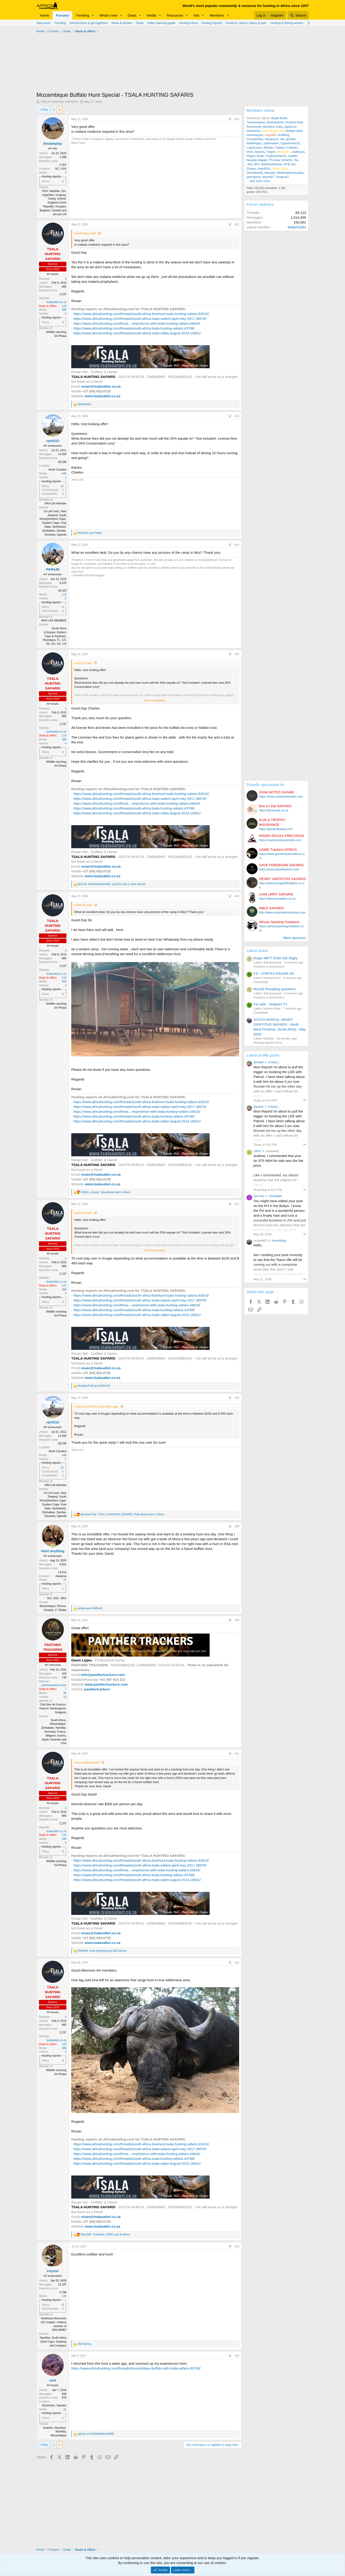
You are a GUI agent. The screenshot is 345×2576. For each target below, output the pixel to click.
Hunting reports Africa (267, 1042)
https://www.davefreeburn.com (279, 869)
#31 (237, 1753)
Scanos (260, 151)
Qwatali (258, 1062)
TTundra (274, 160)
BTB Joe (290, 164)
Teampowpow (256, 122)
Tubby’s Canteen (286, 147)
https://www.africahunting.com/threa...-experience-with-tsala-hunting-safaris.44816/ (136, 323)
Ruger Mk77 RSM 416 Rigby (275, 958)
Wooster (269, 172)
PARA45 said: (83, 905)
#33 (237, 2246)
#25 (237, 654)
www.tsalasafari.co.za (102, 396)
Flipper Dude (255, 156)
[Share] (230, 119)
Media (151, 15)
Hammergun (255, 135)
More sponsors (294, 938)
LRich (257, 1151)
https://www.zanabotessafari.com (281, 796)
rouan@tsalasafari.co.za (101, 386)
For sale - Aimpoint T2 (270, 1004)
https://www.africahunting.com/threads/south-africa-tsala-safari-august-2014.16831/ (137, 333)
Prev (45, 109)
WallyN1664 (297, 227)
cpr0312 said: (83, 663)
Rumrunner (254, 126)
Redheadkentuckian (290, 172)
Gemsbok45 (255, 172)
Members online (260, 110)
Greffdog (283, 135)
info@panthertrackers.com (103, 1675)
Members (217, 15)
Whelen (268, 147)
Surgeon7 (282, 177)
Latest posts (257, 950)
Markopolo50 (275, 122)
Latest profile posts (263, 1055)
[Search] (298, 15)
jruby (279, 126)
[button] (93, 15)
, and (101, 1950)
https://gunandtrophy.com (276, 829)
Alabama (61, 1576)
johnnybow (254, 177)
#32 (237, 1962)
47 (64, 1579)
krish (250, 151)
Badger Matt (294, 130)
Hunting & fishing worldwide (288, 23)
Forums (62, 15)
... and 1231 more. (259, 181)
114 (64, 594)
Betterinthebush (272, 164)
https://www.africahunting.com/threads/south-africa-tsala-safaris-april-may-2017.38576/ (139, 319)
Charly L (273, 1062)
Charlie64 (275, 1196)
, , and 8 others (106, 1192)
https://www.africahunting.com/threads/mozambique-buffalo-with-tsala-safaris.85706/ (136, 2368)
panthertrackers (97, 1689)
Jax (282, 139)
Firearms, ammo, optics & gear (246, 23)
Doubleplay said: (85, 233)
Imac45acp (279, 1240)
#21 (237, 119)
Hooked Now (294, 122)
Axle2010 (264, 168)
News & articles (122, 23)
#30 (237, 1620)
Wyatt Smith (279, 118)
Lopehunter (254, 147)
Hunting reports (212, 23)
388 (64, 309)
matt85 (292, 156)
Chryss (251, 168)
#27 (237, 1204)
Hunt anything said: (87, 1762)
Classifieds (260, 982)
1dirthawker (271, 143)
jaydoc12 (290, 126)
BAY (257, 164)
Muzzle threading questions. (275, 989)
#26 (237, 896)
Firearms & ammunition (268, 966)
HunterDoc (254, 130)
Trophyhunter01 (275, 156)
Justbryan (297, 151)
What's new (108, 15)
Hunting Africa (188, 23)
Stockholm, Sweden (54, 2405)
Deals (132, 15)
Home (44, 15)
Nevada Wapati (257, 160)
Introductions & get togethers (89, 23)
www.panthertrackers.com (106, 1684)
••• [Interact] (304, 1100)
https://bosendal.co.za (273, 810)
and (89, 533)
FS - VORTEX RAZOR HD (273, 973)
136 (64, 2296)
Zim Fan (259, 1196)
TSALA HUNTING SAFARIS (59, 101)
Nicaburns (272, 139)
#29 (237, 1526)
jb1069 (290, 139)
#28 (237, 1397)
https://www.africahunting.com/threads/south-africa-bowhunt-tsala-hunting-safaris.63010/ (141, 314)
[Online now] (53, 564)
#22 (237, 224)
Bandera (268, 126)
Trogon (271, 151)
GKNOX (287, 160)
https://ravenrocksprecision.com (280, 840)
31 (64, 2409)
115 (64, 306)
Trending (82, 15)
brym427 (268, 177)
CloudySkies (255, 139)
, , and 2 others (122, 1514)
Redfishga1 (254, 143)
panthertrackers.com (53, 1685)
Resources (175, 15)
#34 (237, 2355)
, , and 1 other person (111, 884)
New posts (43, 23)
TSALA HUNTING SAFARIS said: (96, 1406)
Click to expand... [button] (155, 700)
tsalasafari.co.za (56, 302)
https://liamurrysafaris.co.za (277, 898)
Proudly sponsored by (265, 785)
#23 (237, 416)
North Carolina (57, 469)
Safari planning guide (161, 23)
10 (62, 486)
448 (64, 473)
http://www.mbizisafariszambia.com (282, 912)
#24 (237, 544)
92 (64, 1693)
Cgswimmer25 (290, 143)
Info (196, 15)
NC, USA (60, 168)
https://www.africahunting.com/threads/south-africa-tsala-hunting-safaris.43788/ (134, 328)
